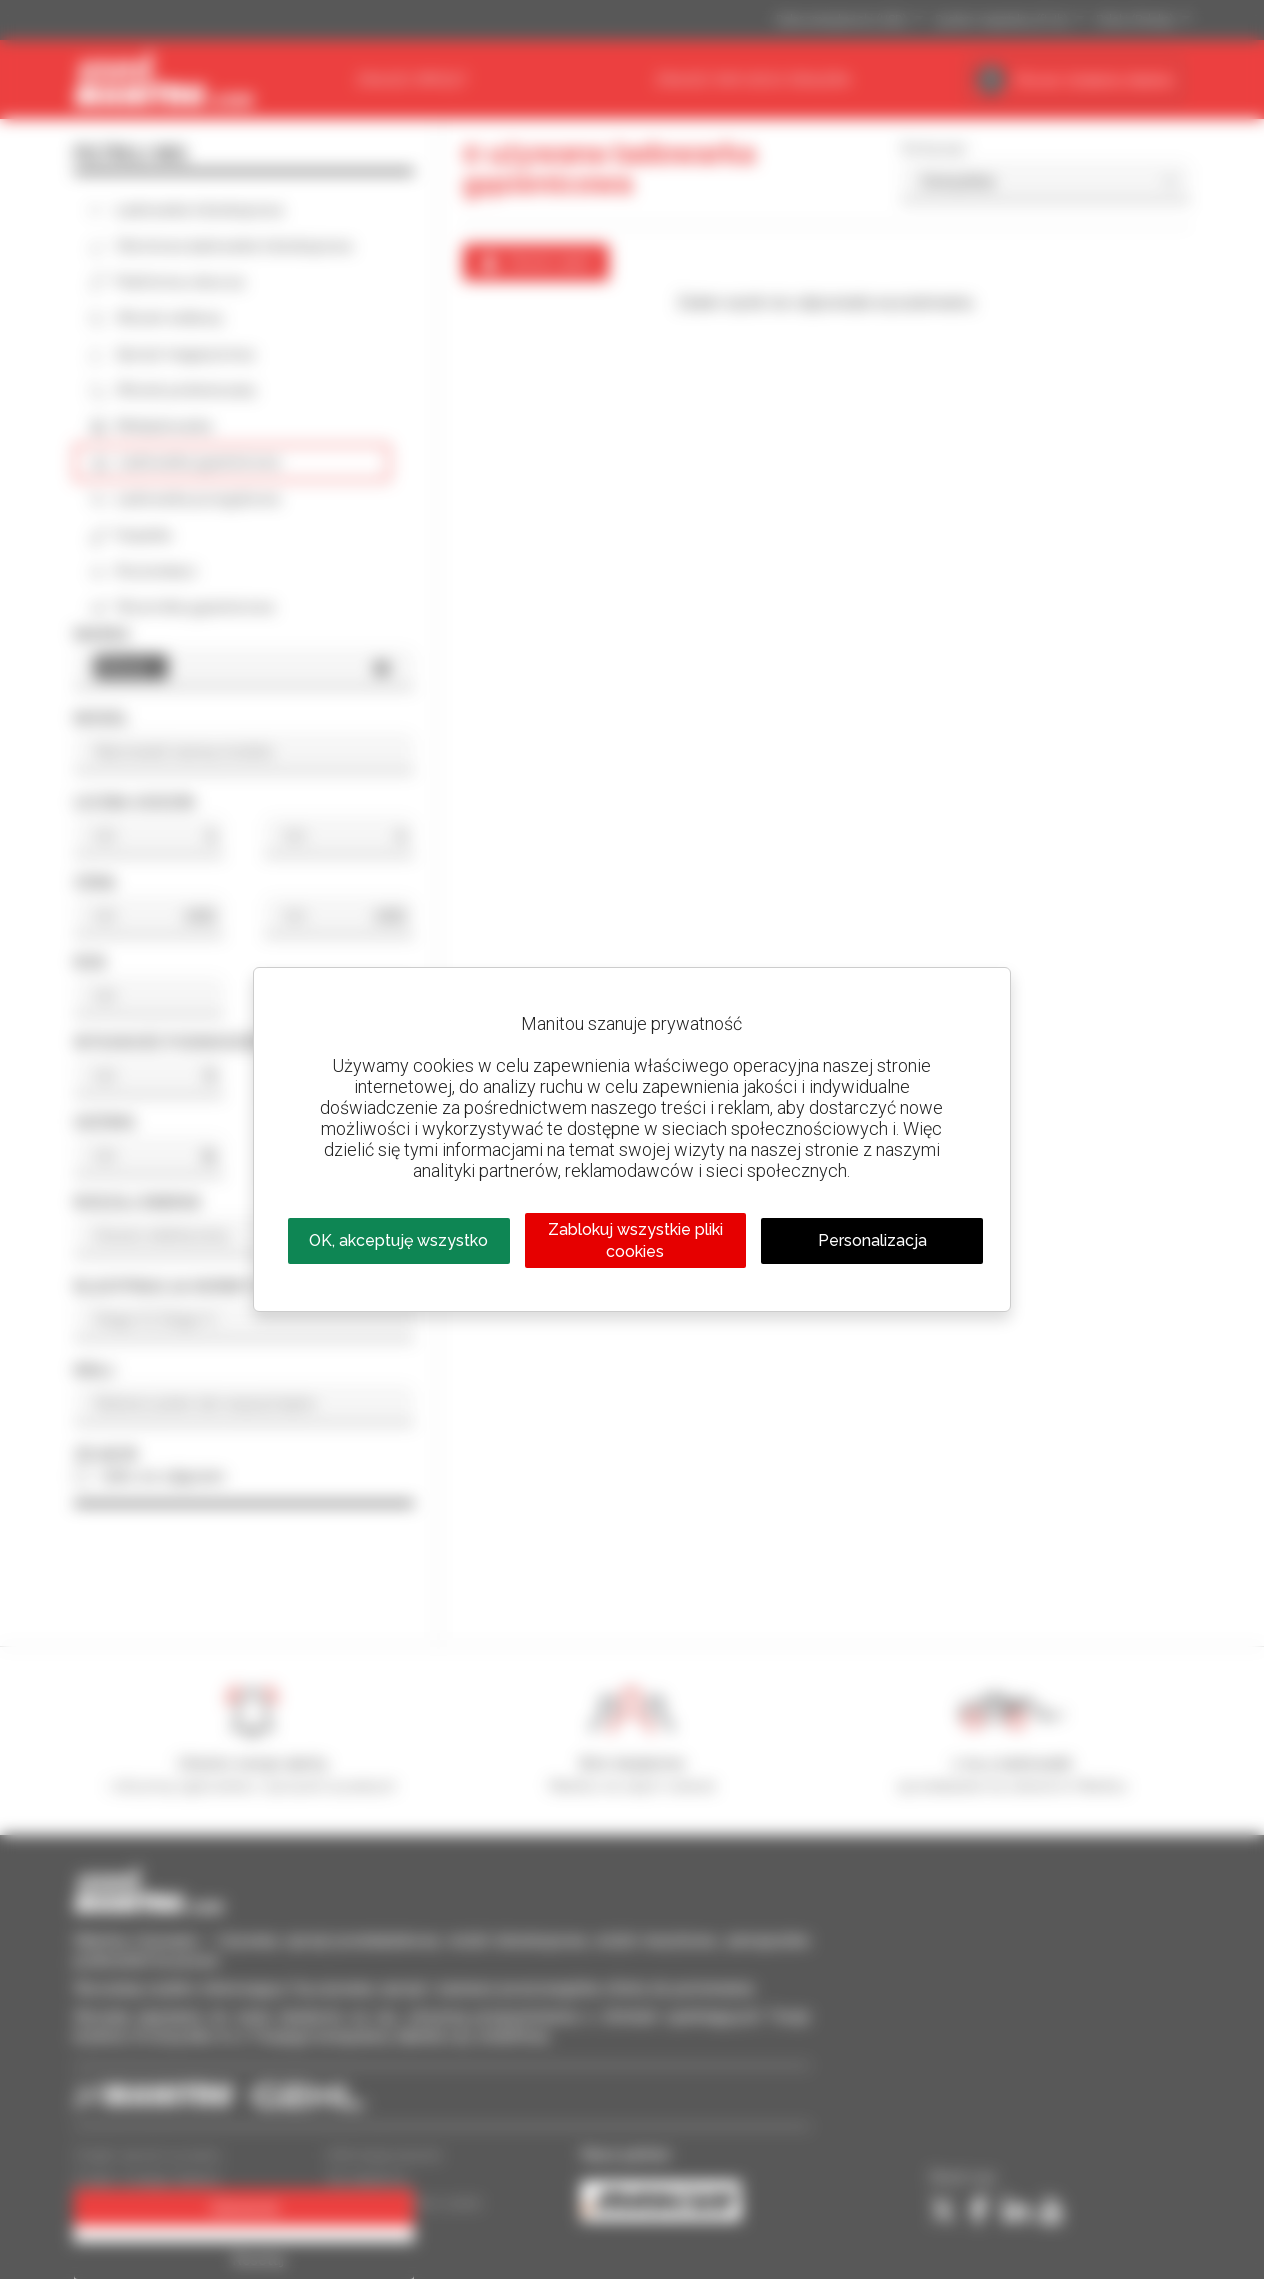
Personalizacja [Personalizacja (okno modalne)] (872, 1240)
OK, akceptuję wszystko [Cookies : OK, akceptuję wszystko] (398, 1240)
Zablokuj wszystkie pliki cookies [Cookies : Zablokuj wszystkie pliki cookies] (635, 1240)
